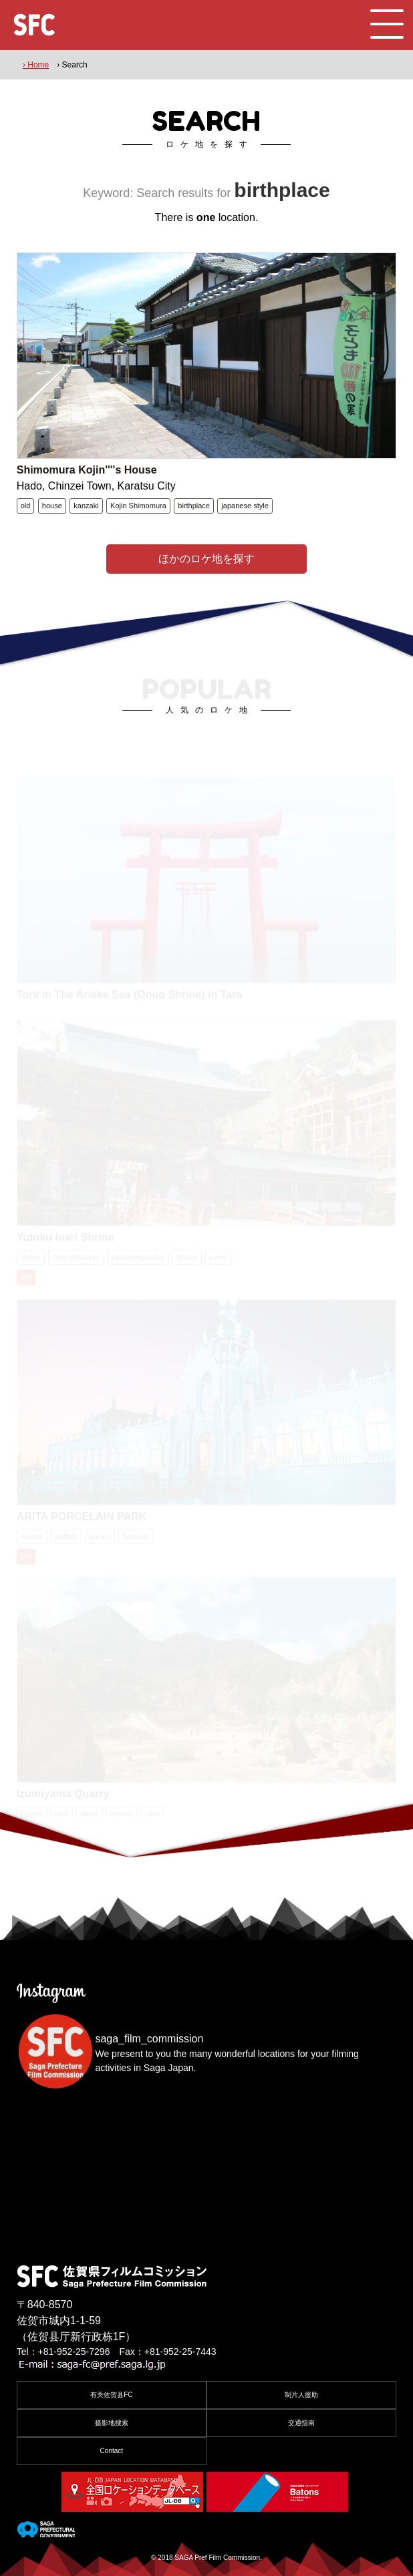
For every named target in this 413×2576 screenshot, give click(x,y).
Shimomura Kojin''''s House (87, 470)
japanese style (244, 506)
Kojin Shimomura (138, 506)
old (26, 506)
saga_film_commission (149, 2038)
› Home (36, 64)
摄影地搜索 (111, 2422)
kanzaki (86, 506)
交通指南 (301, 2422)
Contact (111, 2450)
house (52, 506)
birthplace (194, 506)
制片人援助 (301, 2394)
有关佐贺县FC (111, 2394)
